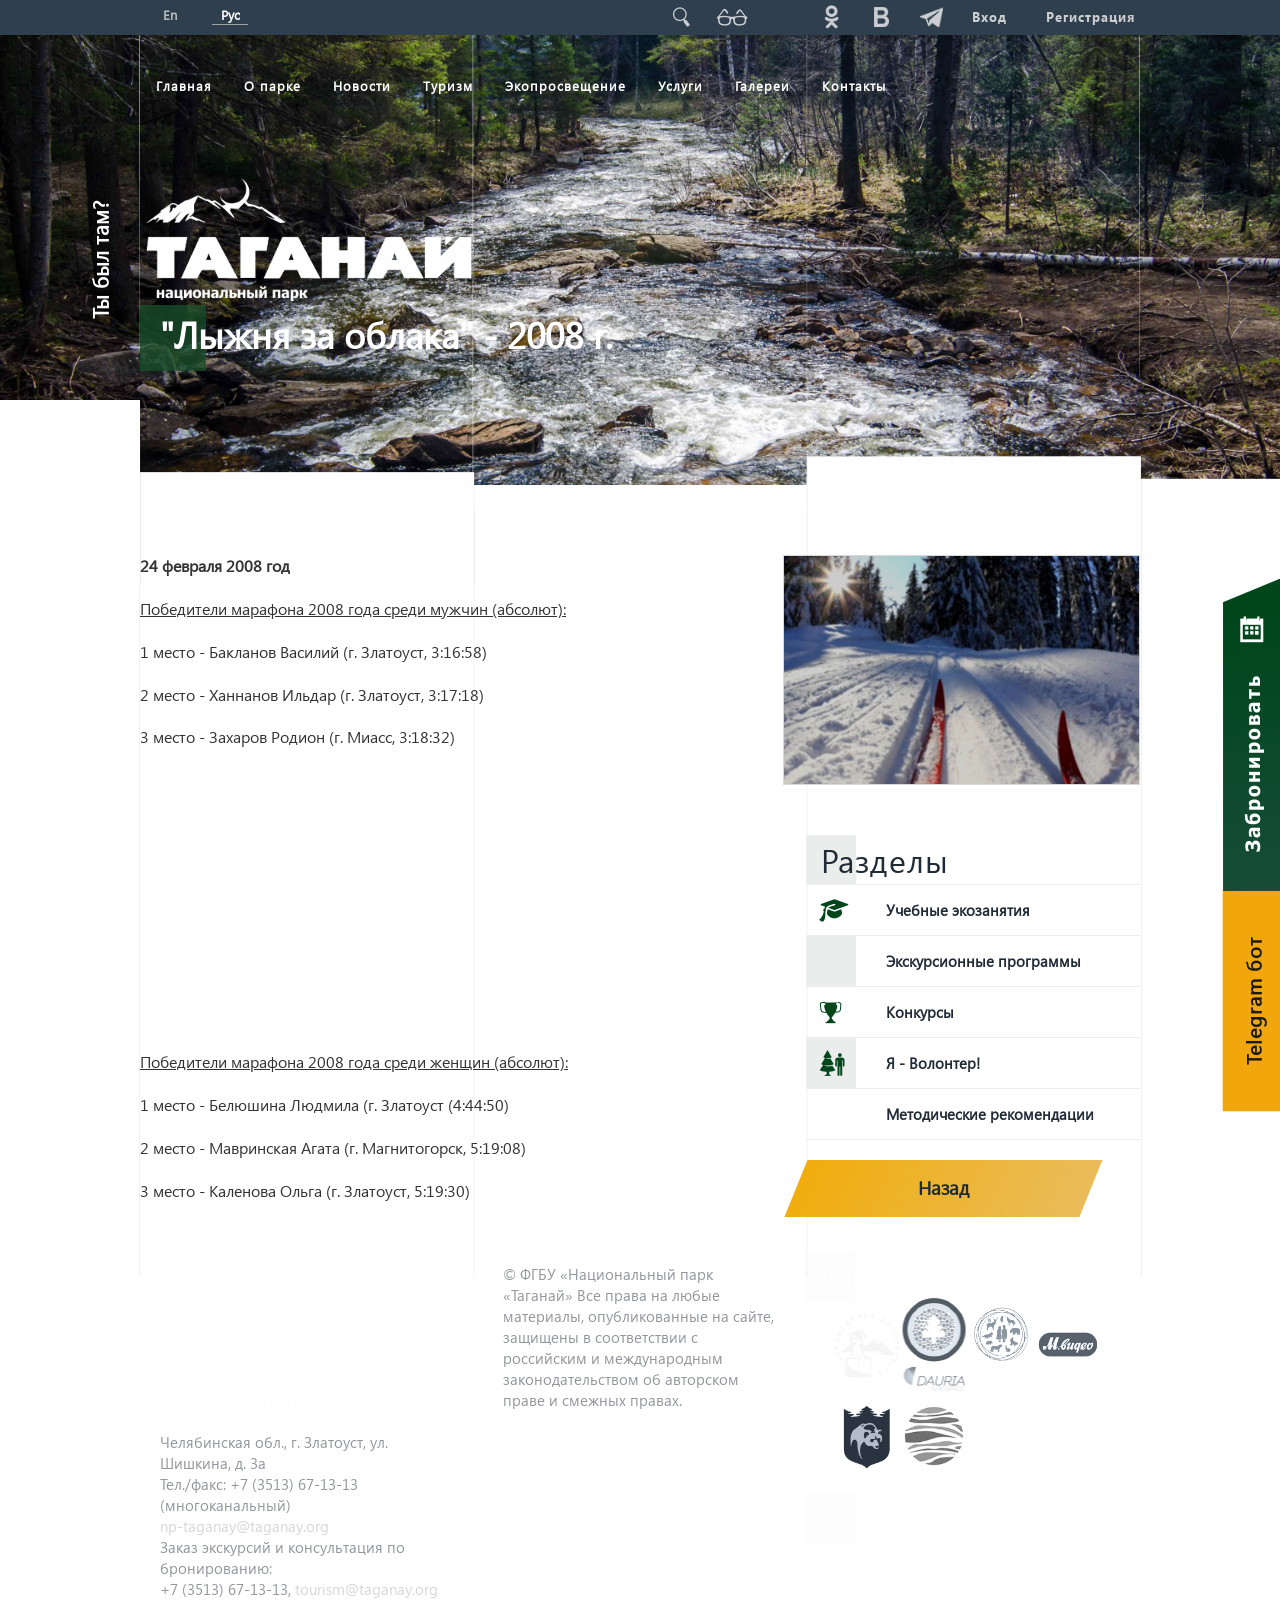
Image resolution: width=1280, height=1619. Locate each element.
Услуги (680, 85)
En (170, 14)
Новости (362, 85)
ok (831, 16)
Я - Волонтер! (933, 1063)
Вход (988, 16)
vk (881, 16)
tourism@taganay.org (366, 1589)
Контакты (854, 85)
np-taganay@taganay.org (244, 1526)
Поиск (681, 16)
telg (931, 16)
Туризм (448, 85)
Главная (184, 85)
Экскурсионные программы (983, 961)
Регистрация (1090, 16)
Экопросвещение (565, 85)
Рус (230, 14)
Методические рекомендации (990, 1114)
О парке (272, 85)
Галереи (762, 85)
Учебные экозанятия (958, 910)
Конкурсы (920, 1012)
